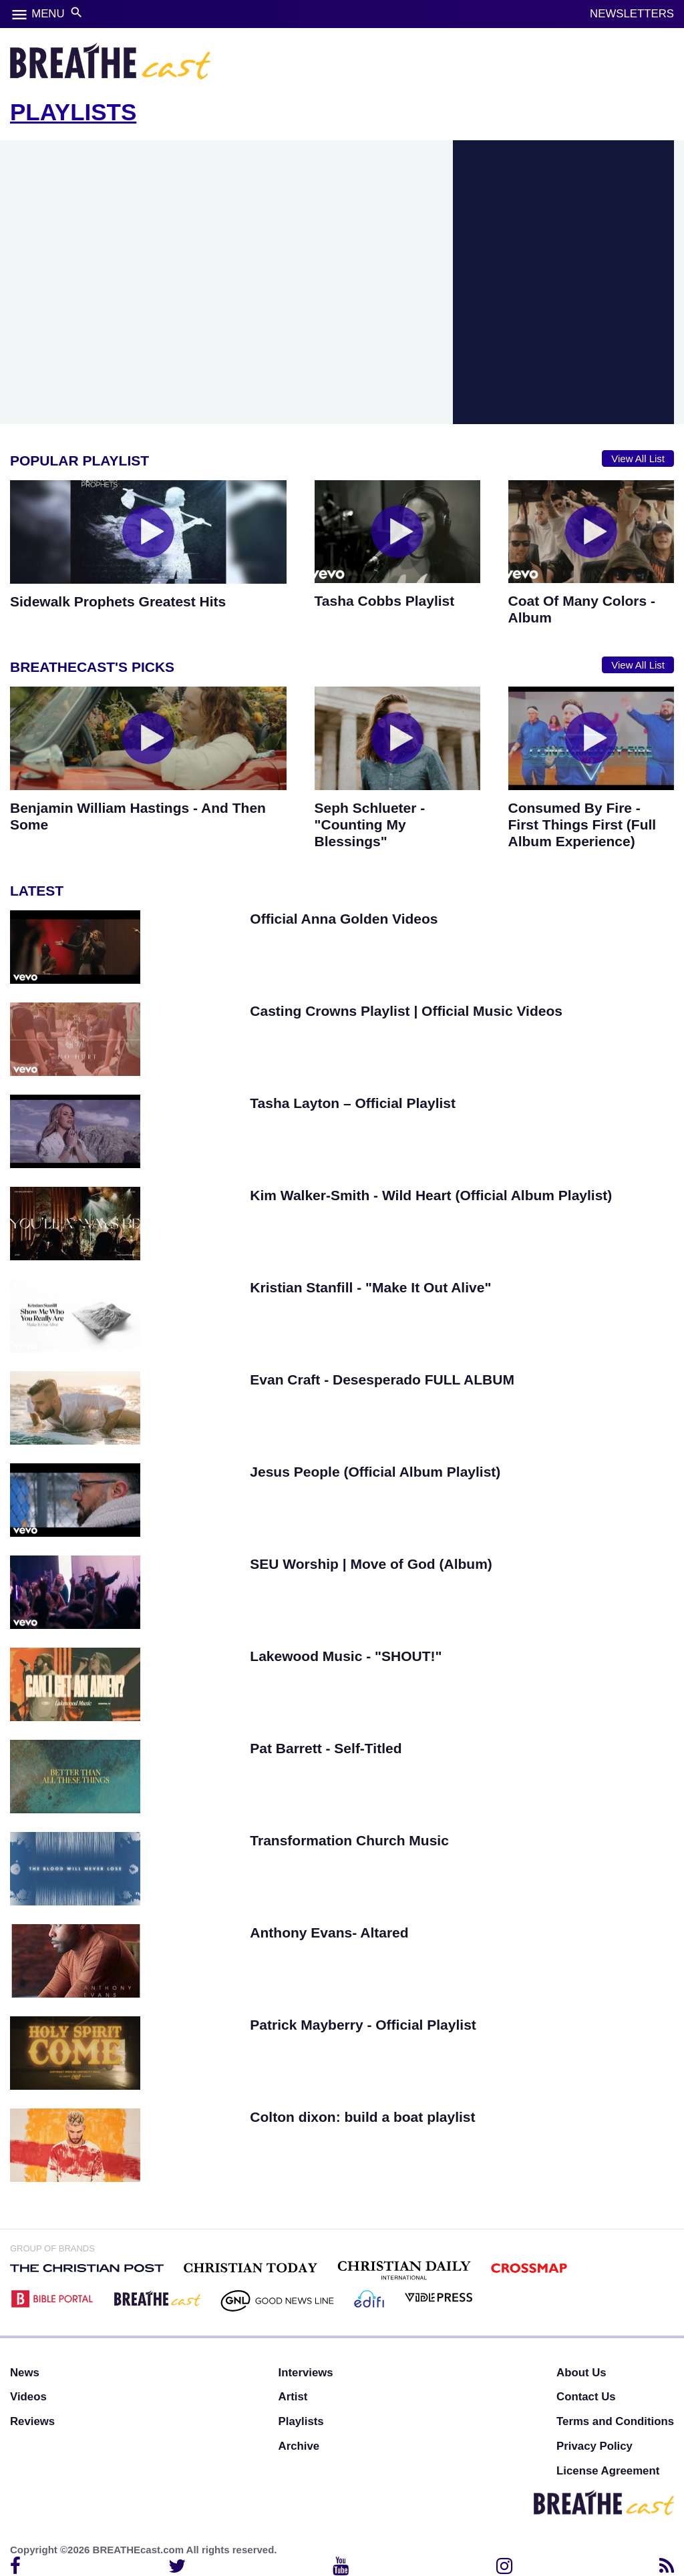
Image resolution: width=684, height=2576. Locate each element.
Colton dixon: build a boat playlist (362, 2117)
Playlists (301, 2421)
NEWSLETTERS (632, 13)
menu (19, 14)
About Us (581, 2372)
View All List (638, 458)
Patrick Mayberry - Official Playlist (363, 2024)
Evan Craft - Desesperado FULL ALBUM (382, 1379)
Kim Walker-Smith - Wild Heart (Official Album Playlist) (431, 1195)
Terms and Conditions (615, 2421)
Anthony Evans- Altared (329, 1932)
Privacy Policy (594, 2446)
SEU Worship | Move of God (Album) (371, 1564)
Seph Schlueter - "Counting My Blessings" (370, 824)
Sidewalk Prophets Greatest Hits (118, 601)
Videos (28, 2396)
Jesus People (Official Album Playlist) (375, 1471)
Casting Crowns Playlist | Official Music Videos (406, 1011)
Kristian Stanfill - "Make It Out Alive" (370, 1287)
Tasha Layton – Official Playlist (353, 1103)
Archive (299, 2446)
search (76, 12)
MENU (47, 13)
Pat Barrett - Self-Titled (325, 1748)
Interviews (306, 2372)
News (24, 2372)
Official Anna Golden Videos (344, 918)
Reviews (32, 2421)
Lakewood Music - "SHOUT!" (346, 1656)
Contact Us (586, 2396)
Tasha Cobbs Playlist (385, 600)
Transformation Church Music (349, 1840)
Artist (293, 2396)
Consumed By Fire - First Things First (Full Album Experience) (582, 824)
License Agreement (607, 2470)
